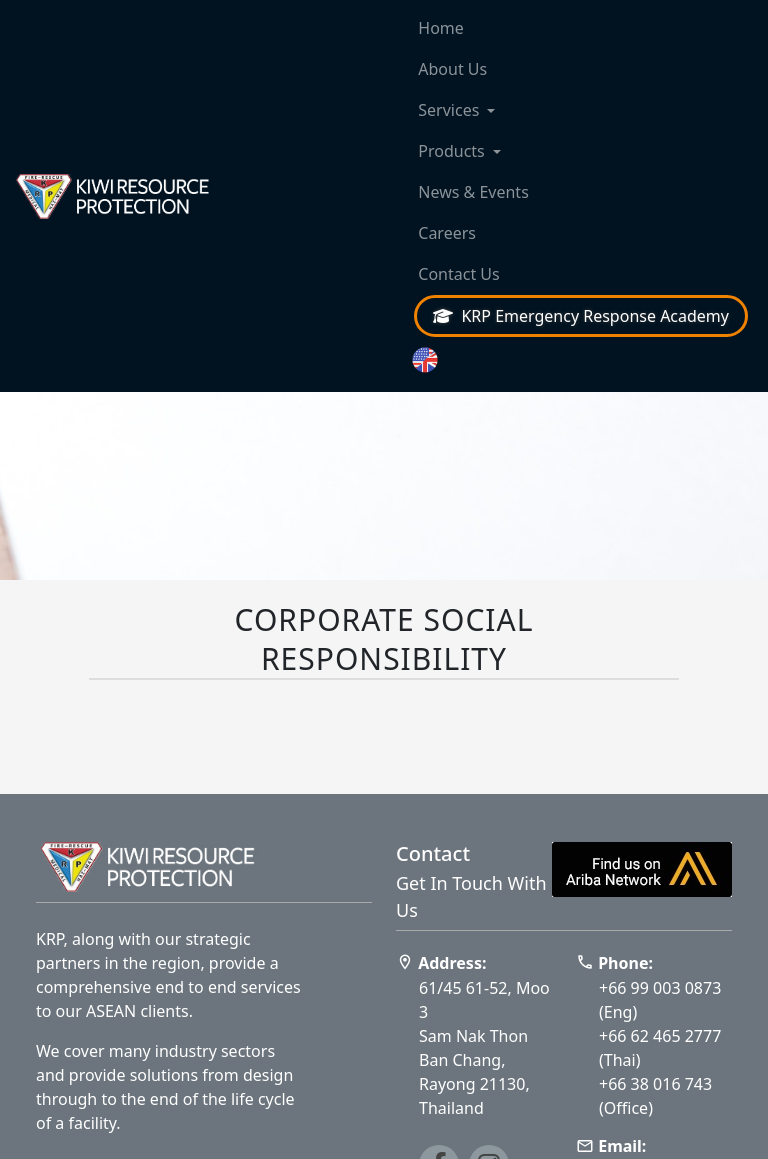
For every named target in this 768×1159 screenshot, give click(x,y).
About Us (452, 69)
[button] (581, 360)
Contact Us (458, 274)
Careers (447, 233)
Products (451, 151)
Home (441, 28)
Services (448, 110)
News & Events (473, 192)
